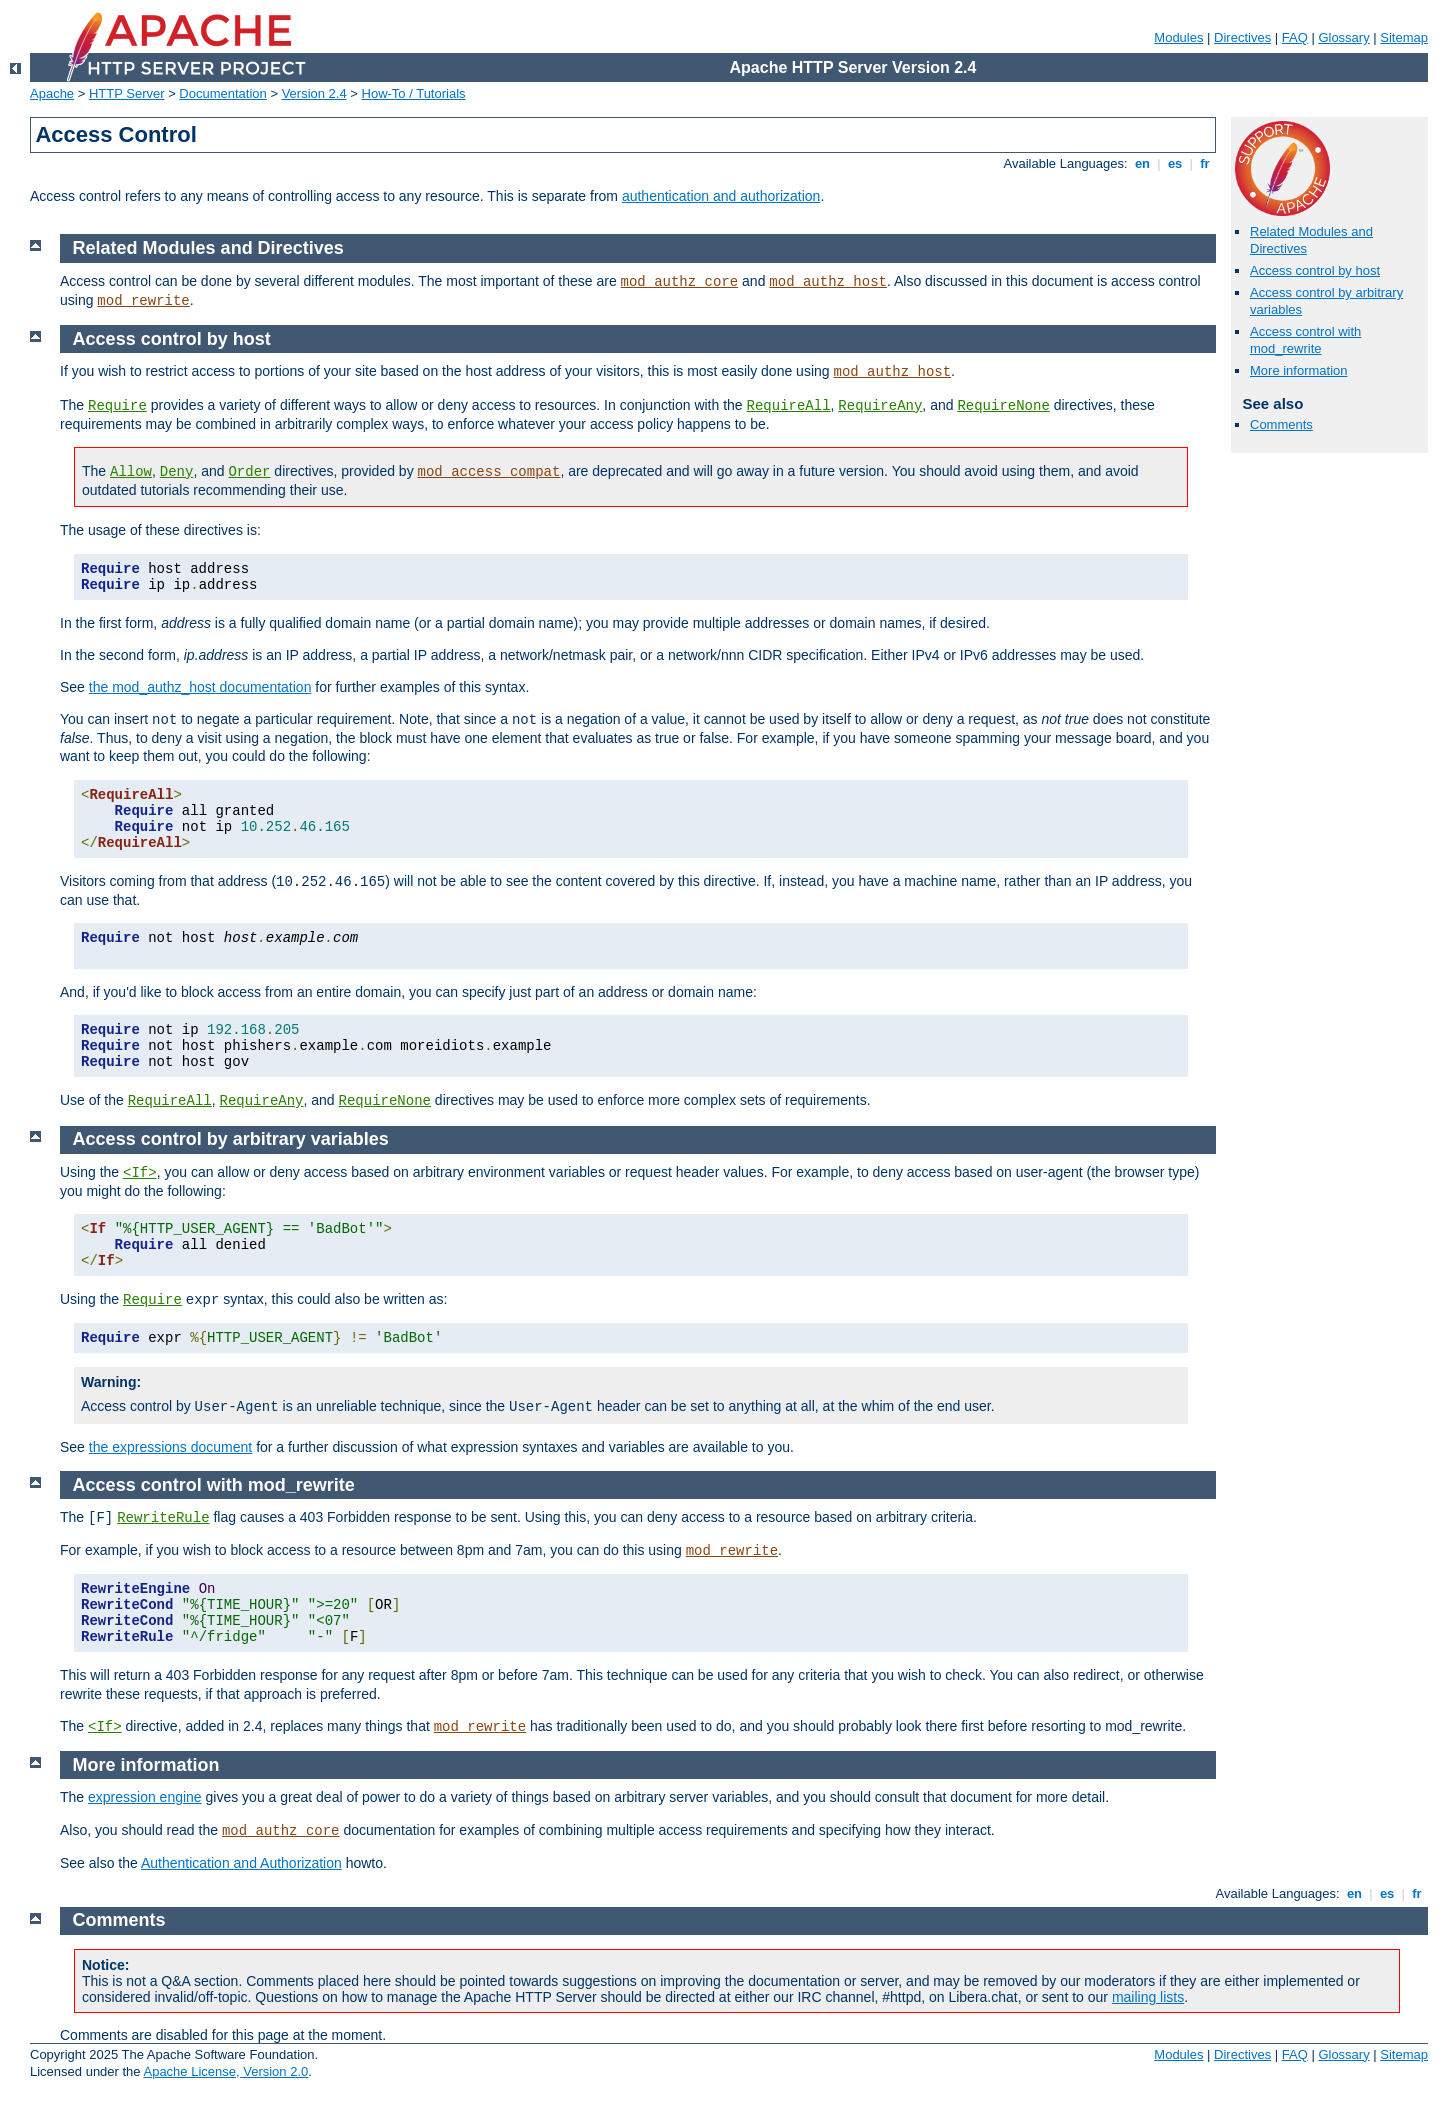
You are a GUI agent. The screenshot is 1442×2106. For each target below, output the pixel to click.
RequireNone (1003, 406)
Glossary (1343, 37)
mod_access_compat (489, 472)
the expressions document (170, 1447)
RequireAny (880, 406)
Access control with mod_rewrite (1305, 340)
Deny (177, 472)
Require (117, 406)
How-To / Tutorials (414, 93)
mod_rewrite (143, 301)
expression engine (145, 1797)
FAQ (1295, 37)
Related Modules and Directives (208, 248)
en (1142, 163)
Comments (1281, 424)
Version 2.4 (314, 93)
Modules (1178, 37)
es (1175, 163)
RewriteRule (163, 1518)
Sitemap (1404, 37)
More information (1299, 370)
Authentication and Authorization (241, 1863)
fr (1205, 163)
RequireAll (789, 406)
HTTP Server (127, 93)
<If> (140, 1173)
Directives (1242, 37)
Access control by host (1315, 270)
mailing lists (1148, 1997)
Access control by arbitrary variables (231, 1139)
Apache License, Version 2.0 (225, 2071)
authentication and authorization (721, 196)
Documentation (222, 93)
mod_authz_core (680, 282)
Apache (52, 93)
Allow (131, 472)
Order (249, 472)
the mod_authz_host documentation (200, 687)
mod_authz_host (828, 282)
